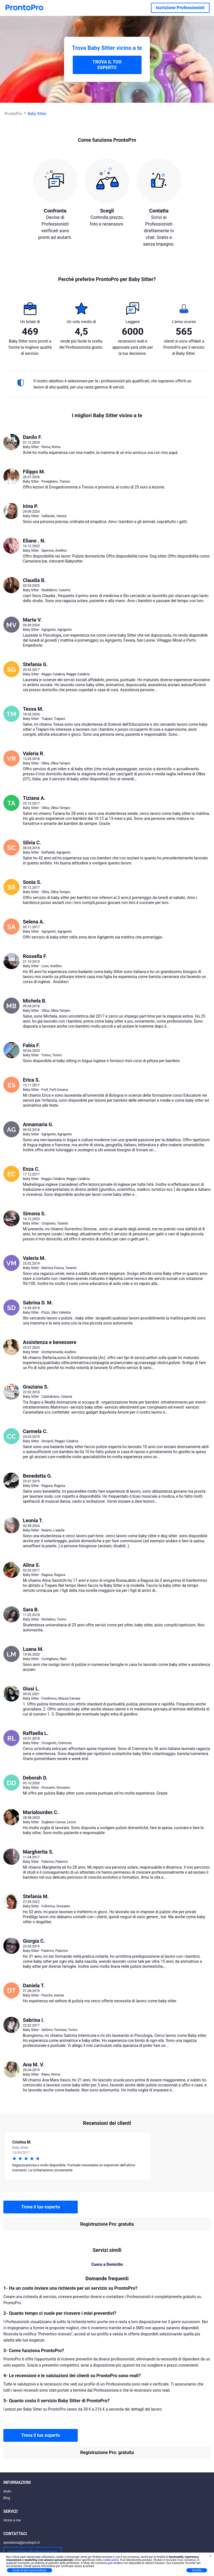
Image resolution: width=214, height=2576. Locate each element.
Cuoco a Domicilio (107, 2264)
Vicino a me (12, 2520)
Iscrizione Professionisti (180, 7)
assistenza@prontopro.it (21, 2543)
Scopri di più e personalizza (30, 2570)
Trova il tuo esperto (40, 2207)
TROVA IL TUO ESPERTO (107, 64)
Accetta (196, 2570)
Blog (6, 2498)
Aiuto (7, 2491)
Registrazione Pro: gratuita (107, 2224)
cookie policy (111, 2560)
